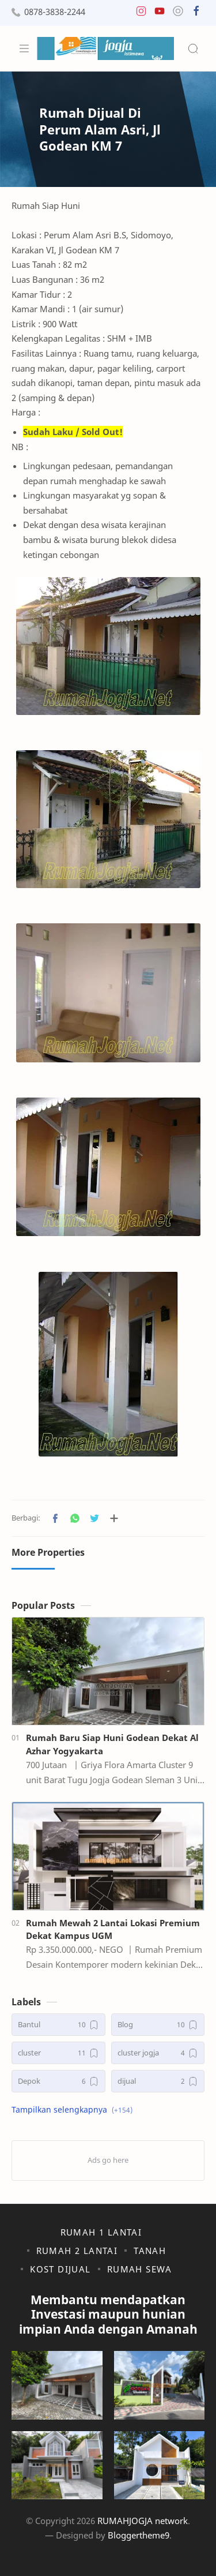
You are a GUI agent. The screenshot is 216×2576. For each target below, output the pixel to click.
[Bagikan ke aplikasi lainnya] (114, 1518)
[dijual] (158, 2081)
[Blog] (158, 2024)
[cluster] (58, 2053)
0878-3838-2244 (54, 11)
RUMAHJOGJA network (142, 2520)
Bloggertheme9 (138, 2535)
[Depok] (58, 2081)
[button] (141, 13)
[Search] (193, 48)
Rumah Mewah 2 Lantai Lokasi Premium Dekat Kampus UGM (113, 1929)
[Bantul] (58, 2024)
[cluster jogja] (158, 2053)
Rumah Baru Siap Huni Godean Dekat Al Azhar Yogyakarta (112, 1744)
